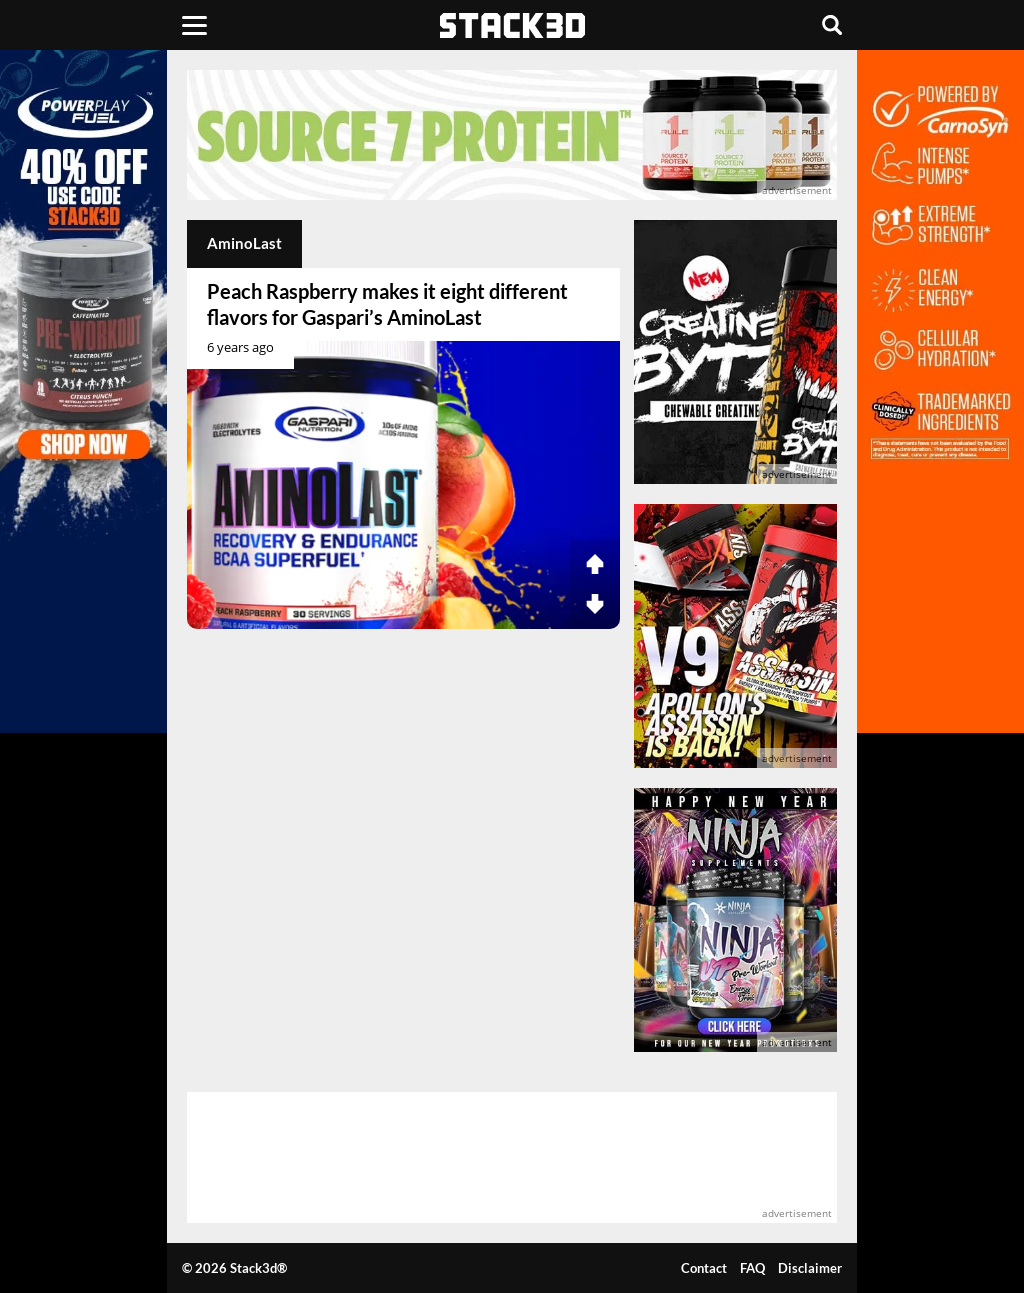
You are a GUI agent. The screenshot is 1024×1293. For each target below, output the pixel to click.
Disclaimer (810, 1268)
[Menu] (194, 25)
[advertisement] (512, 135)
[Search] (832, 25)
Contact (704, 1268)
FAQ (752, 1268)
